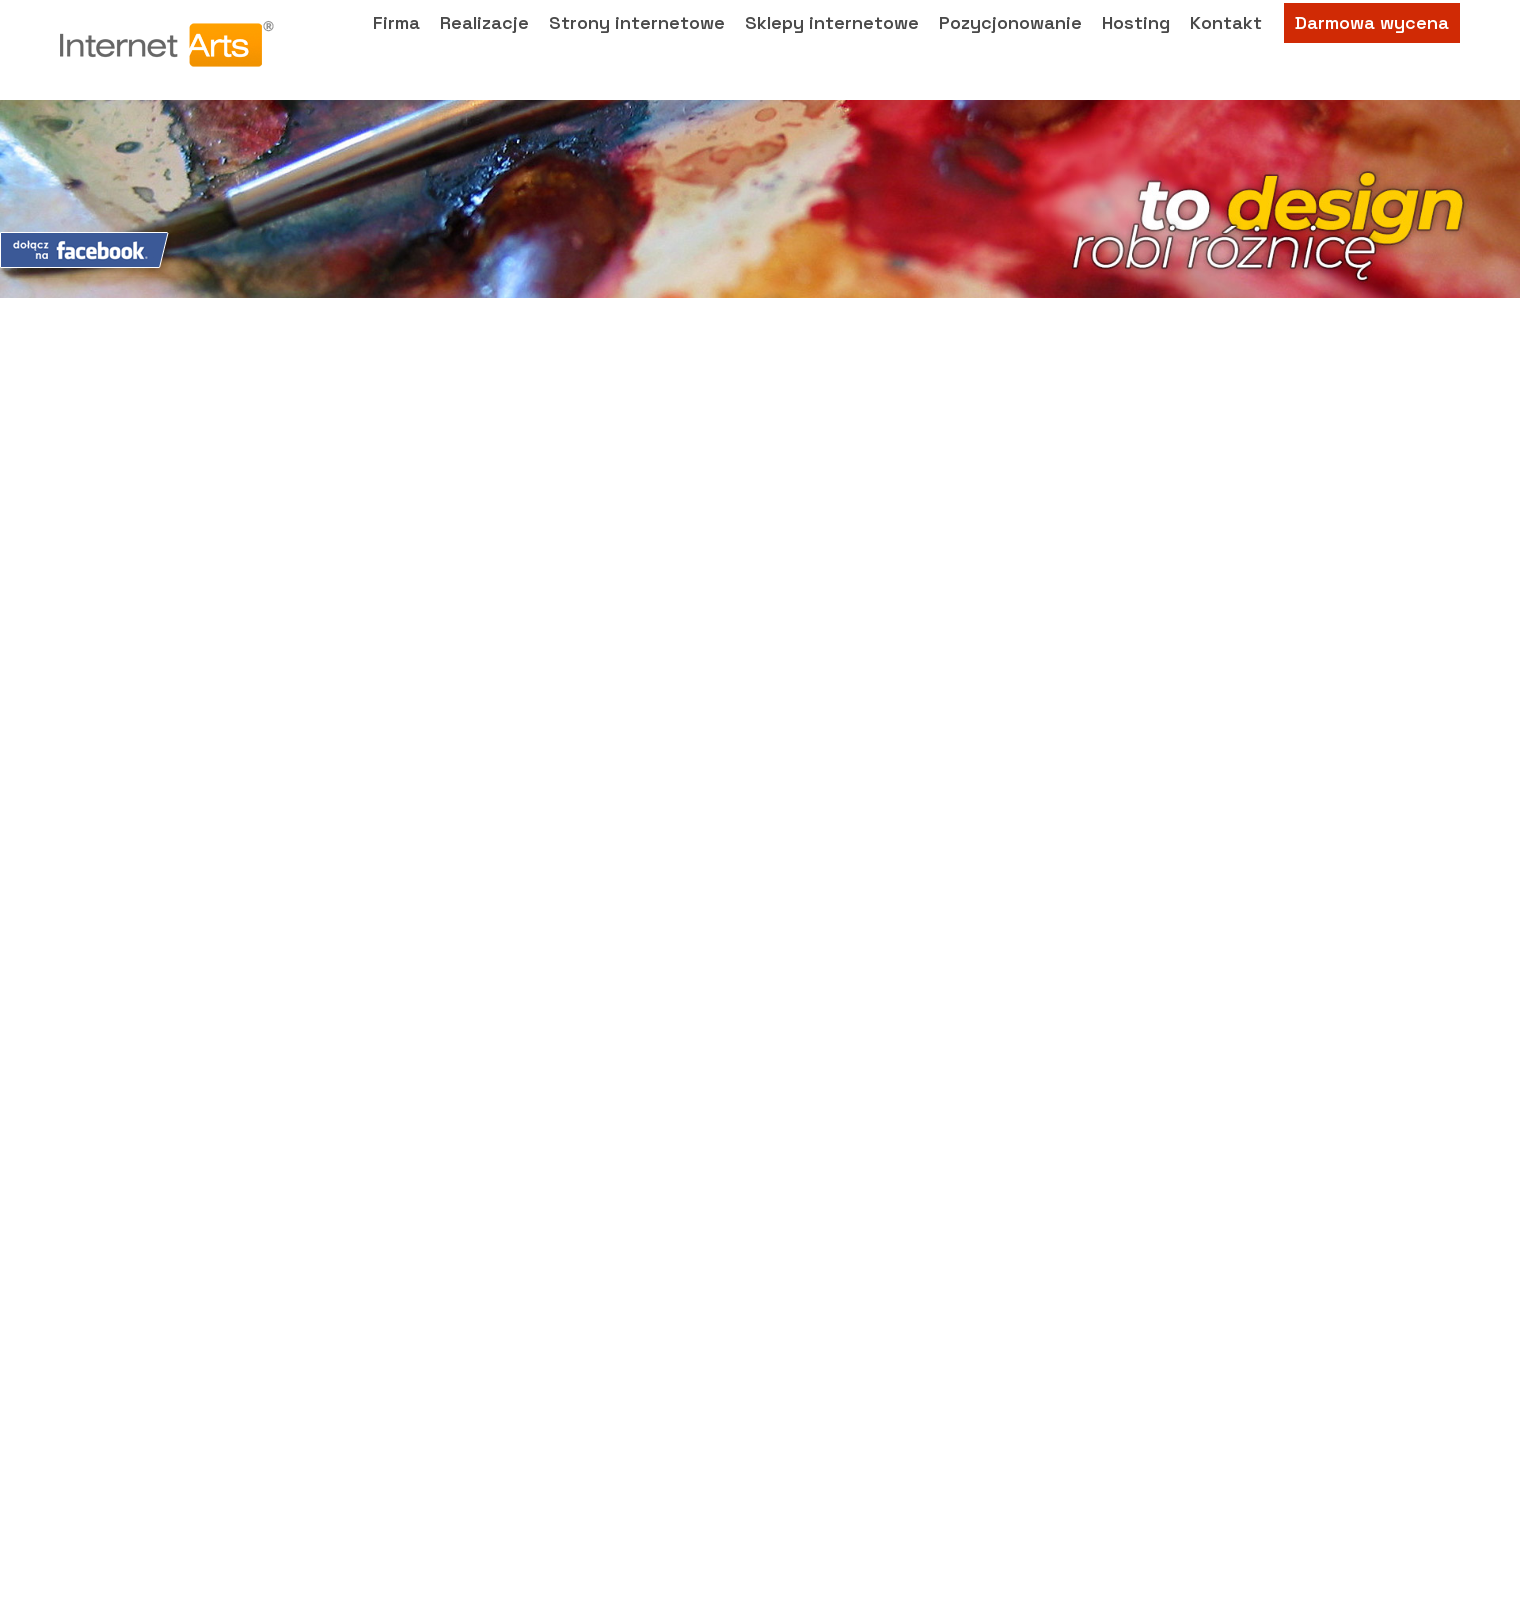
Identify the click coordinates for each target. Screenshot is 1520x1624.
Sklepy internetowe (832, 45)
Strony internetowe (637, 45)
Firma (396, 45)
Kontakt (1226, 45)
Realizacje (484, 45)
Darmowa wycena (1372, 45)
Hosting (1136, 45)
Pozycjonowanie (1010, 45)
